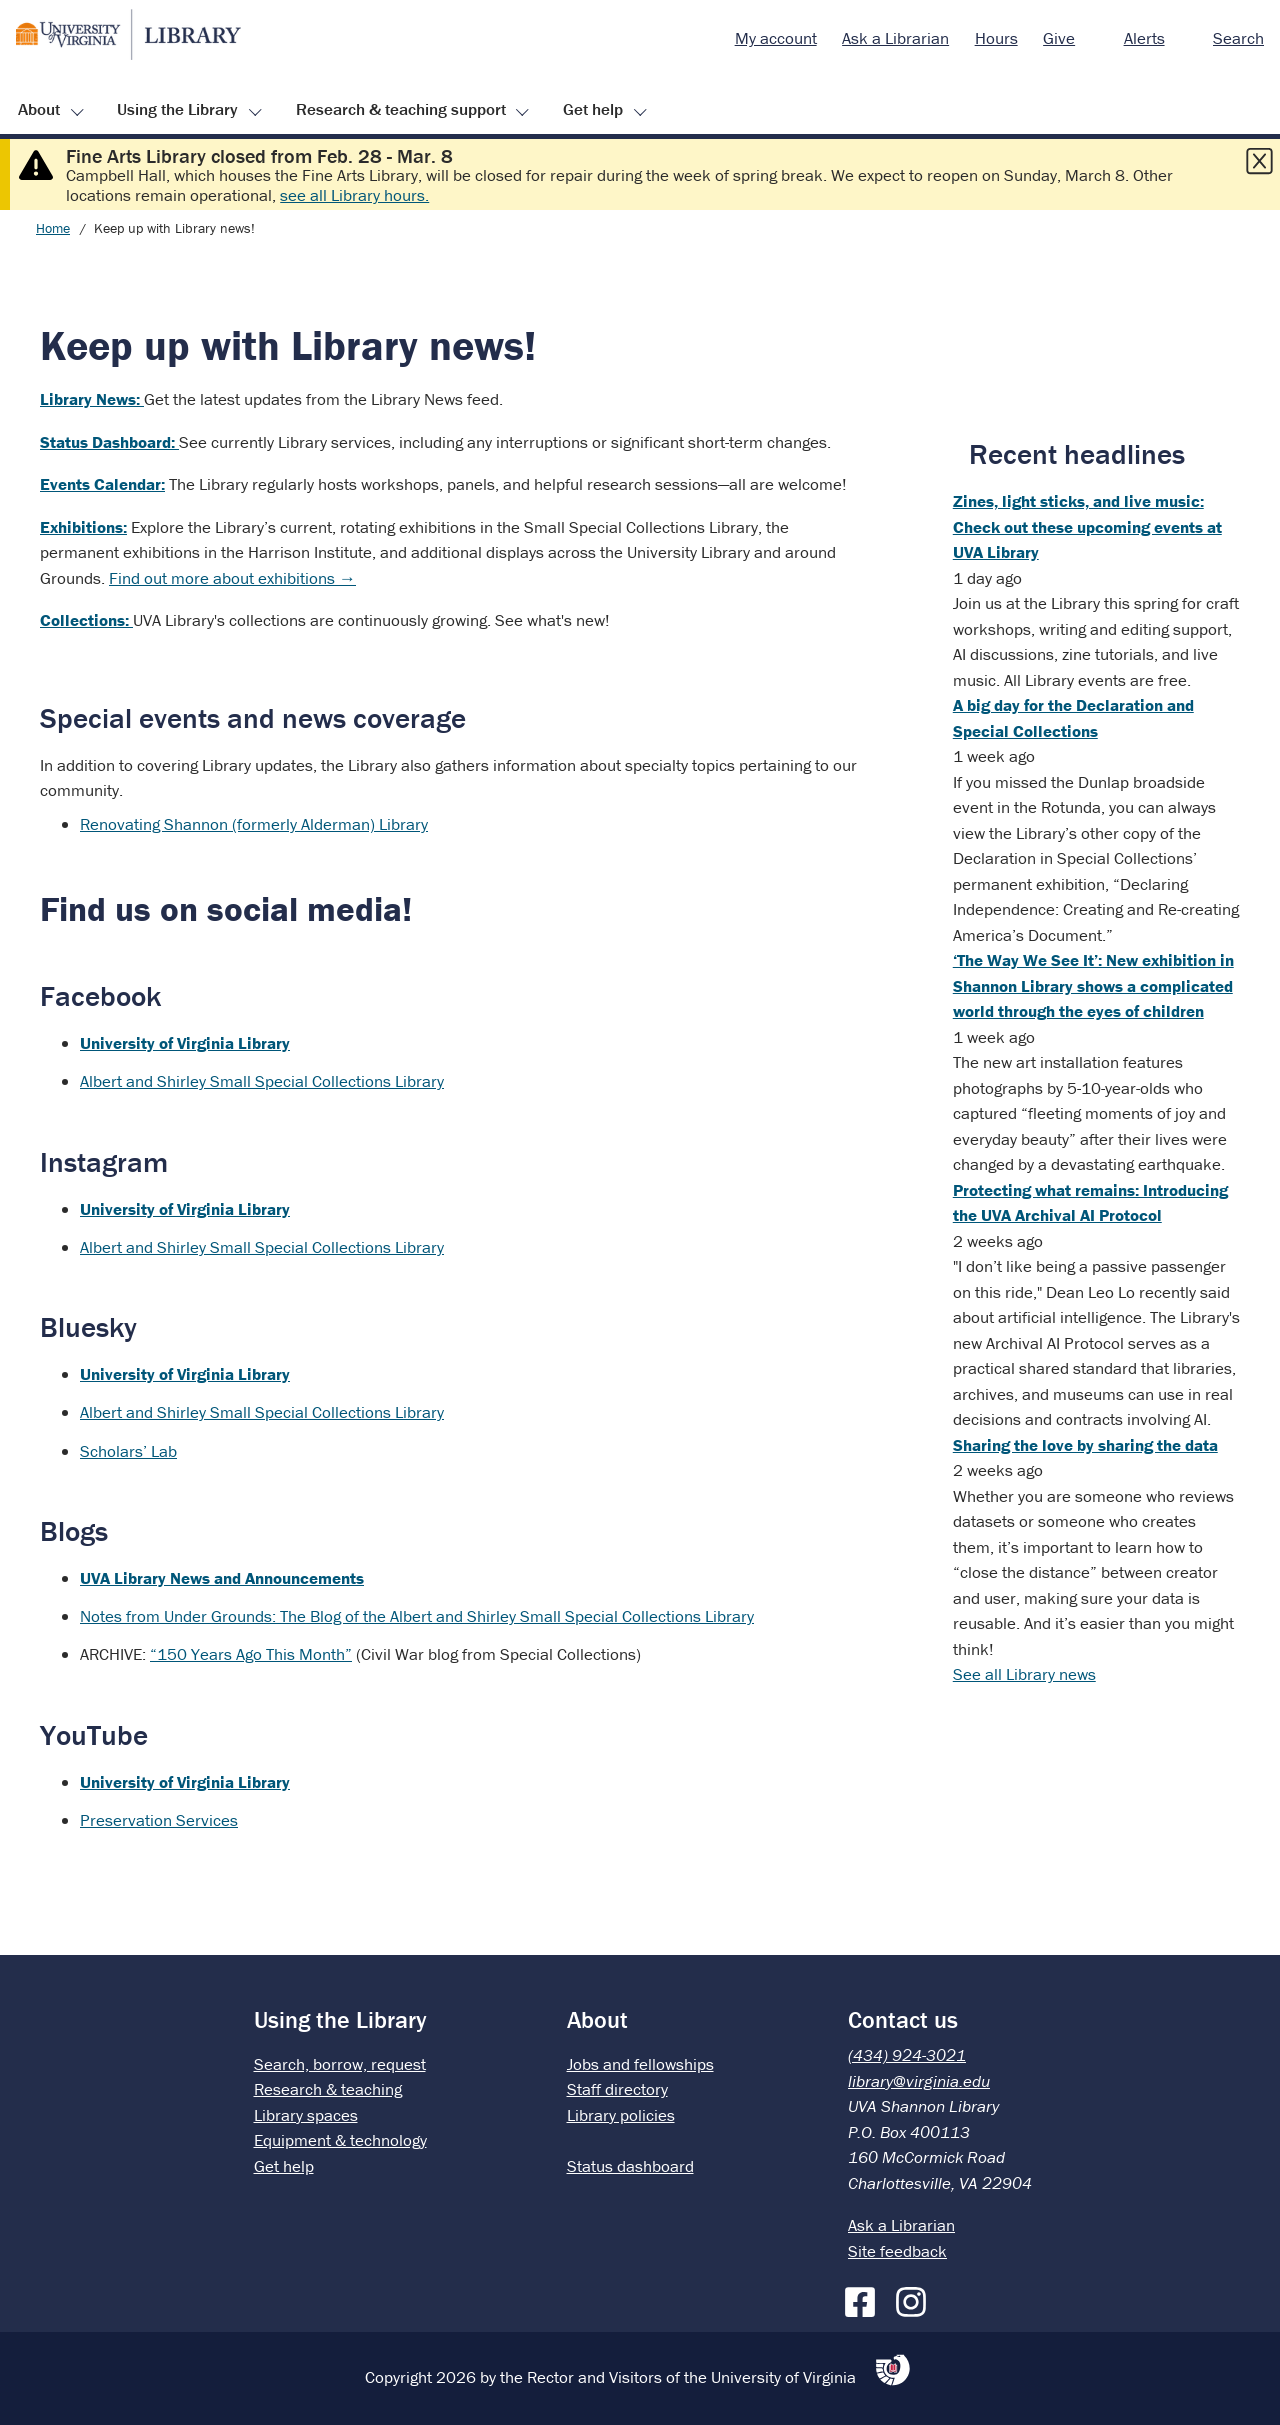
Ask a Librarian (895, 38)
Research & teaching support (401, 109)
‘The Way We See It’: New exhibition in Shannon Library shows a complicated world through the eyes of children (1093, 985)
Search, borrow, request (340, 2064)
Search (1238, 38)
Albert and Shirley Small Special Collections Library (262, 1081)
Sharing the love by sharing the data (1085, 1445)
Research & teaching (328, 2089)
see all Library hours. (354, 195)
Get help (593, 109)
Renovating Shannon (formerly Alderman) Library (254, 824)
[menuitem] (776, 39)
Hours (996, 38)
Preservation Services (159, 1820)
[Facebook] (865, 2298)
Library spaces (306, 2115)
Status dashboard (630, 2166)
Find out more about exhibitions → (232, 578)
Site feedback (897, 2251)
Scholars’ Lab (128, 1451)
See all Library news (1024, 1674)
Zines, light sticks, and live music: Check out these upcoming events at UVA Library (1087, 526)
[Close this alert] (1259, 161)
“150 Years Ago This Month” (251, 1654)
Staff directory (617, 2089)
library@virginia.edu (919, 2081)
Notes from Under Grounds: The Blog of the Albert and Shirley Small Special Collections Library (417, 1616)
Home (53, 228)
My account (776, 38)
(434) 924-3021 (907, 2055)
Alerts (1144, 38)
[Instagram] (916, 2298)
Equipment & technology (340, 2140)
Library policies (621, 2115)
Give (1059, 38)
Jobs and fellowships (640, 2064)
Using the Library (177, 109)
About (39, 109)
